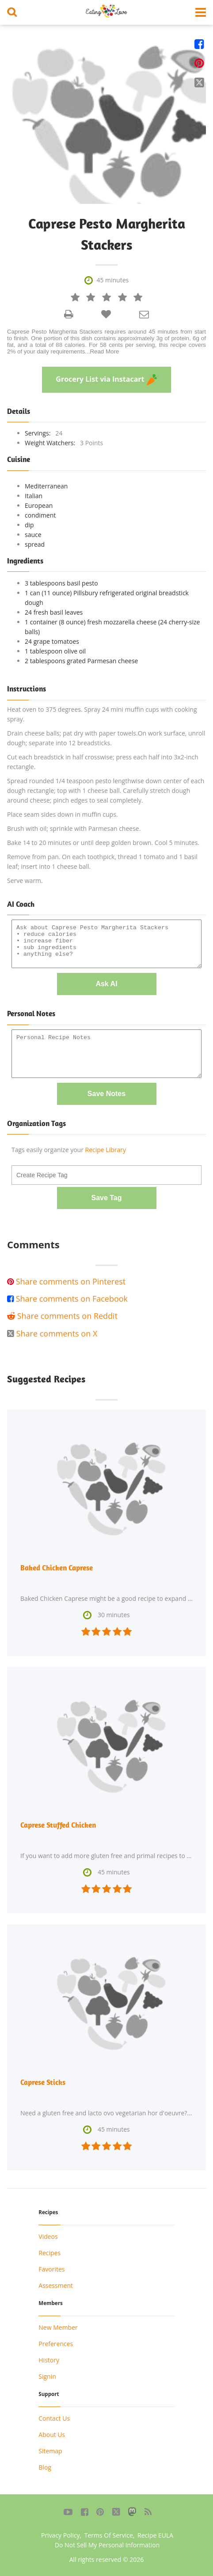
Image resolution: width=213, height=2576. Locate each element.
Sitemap (50, 2451)
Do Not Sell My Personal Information (107, 2545)
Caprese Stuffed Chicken (58, 1825)
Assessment (55, 2285)
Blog (44, 2467)
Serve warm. (25, 880)
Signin (47, 2376)
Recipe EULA (155, 2535)
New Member (57, 2327)
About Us (51, 2434)
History (48, 2360)
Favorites (51, 2269)
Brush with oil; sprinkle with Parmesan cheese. (74, 828)
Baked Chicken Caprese (56, 1568)
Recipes (49, 2253)
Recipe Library (105, 1149)
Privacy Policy (60, 2535)
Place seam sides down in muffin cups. (62, 814)
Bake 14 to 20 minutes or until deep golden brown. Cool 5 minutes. (103, 842)
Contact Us (54, 2418)
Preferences (55, 2343)
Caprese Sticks (42, 2082)
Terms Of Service (108, 2535)
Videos (47, 2236)
